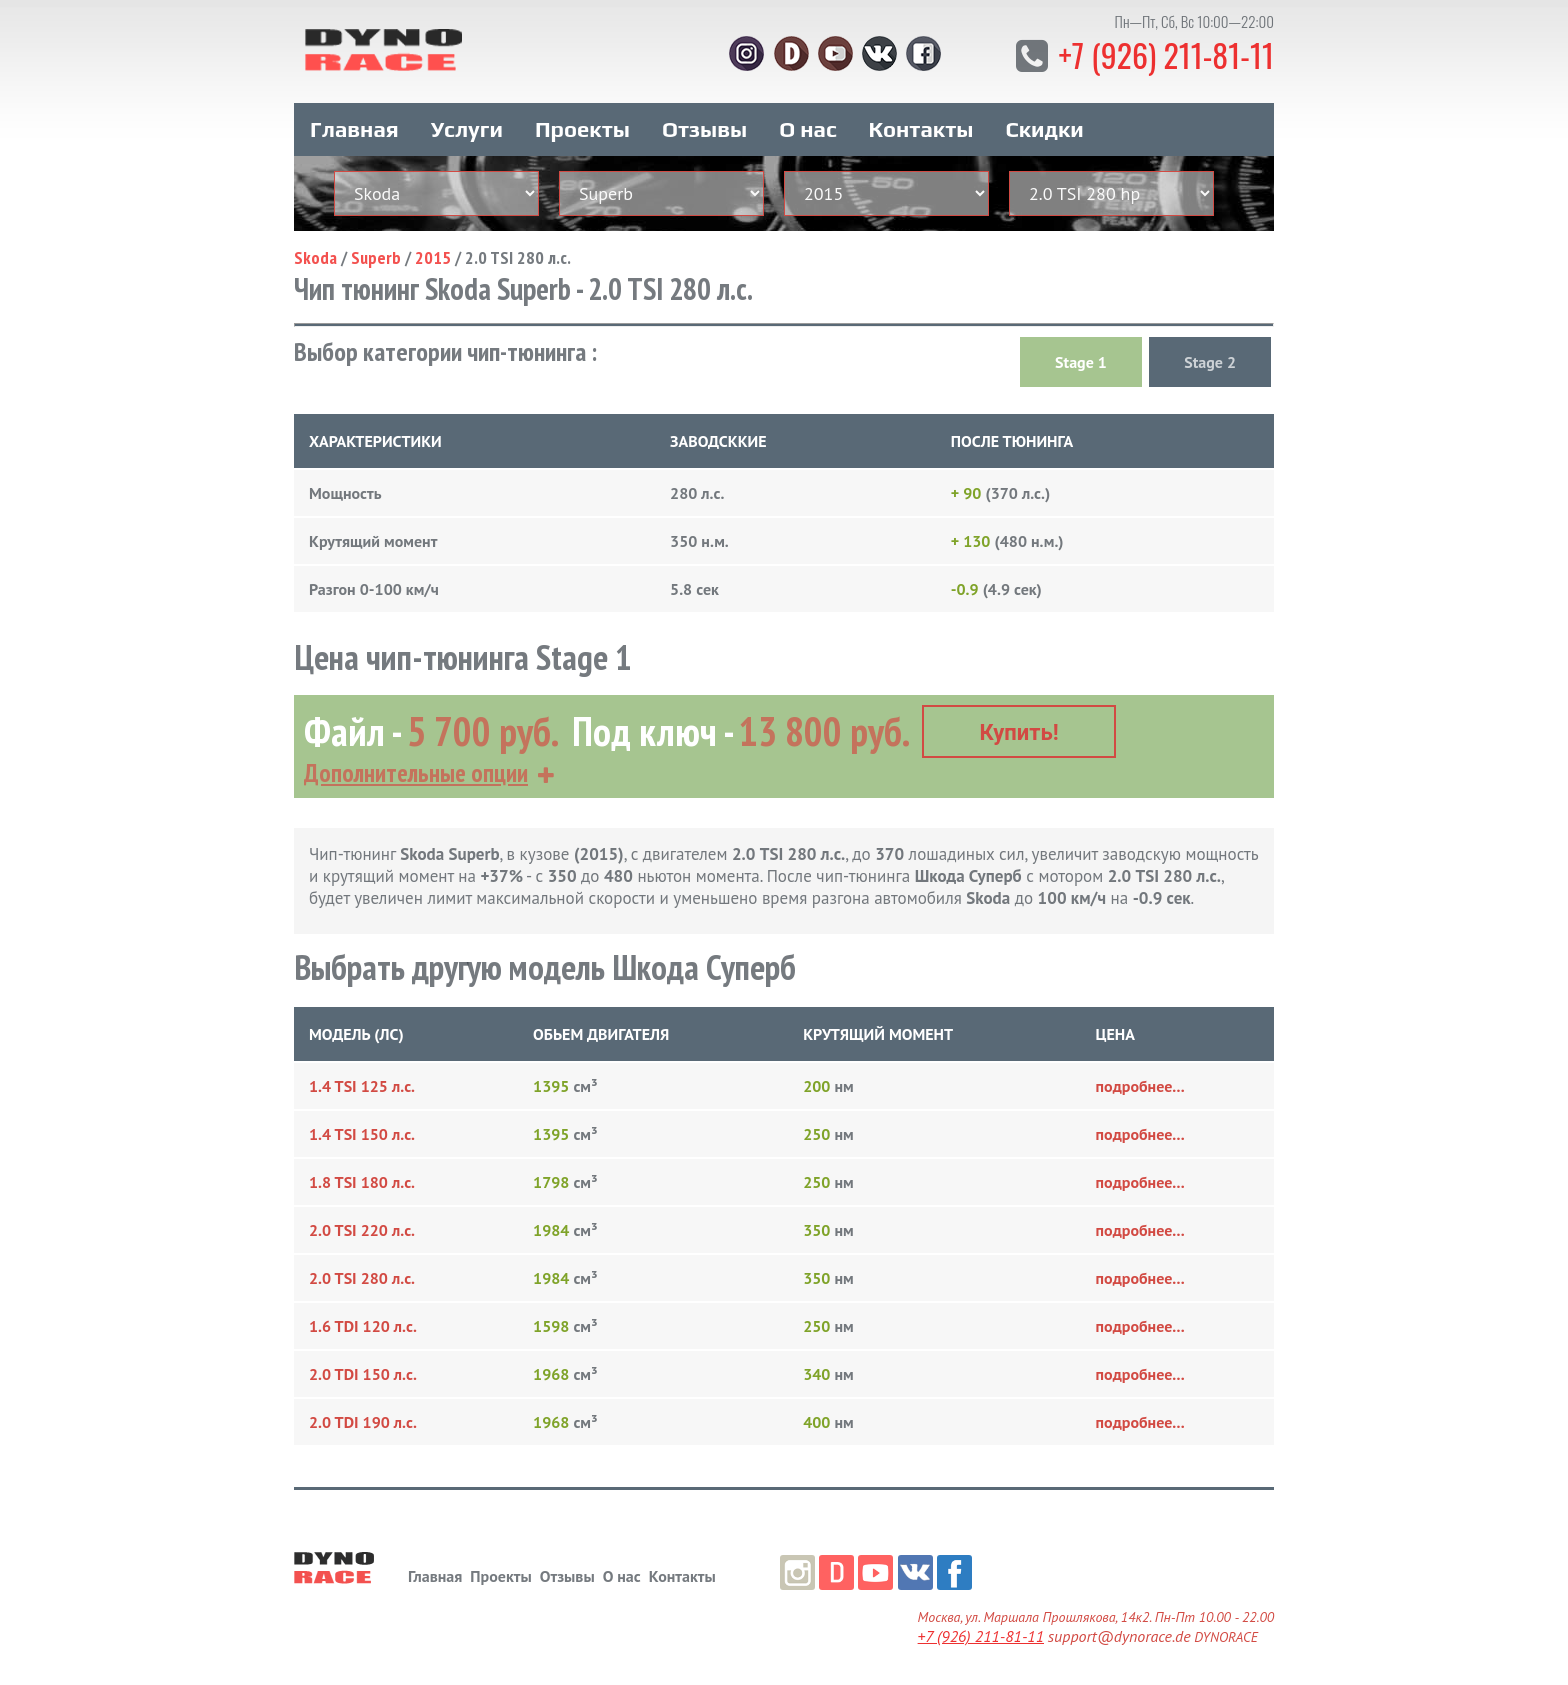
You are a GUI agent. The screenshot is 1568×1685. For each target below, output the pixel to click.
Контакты (921, 128)
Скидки (1045, 128)
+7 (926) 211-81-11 (1165, 54)
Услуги (467, 128)
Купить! (1019, 731)
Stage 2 (1210, 361)
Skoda (315, 256)
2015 (433, 256)
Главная (354, 128)
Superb (376, 256)
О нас (807, 128)
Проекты (582, 128)
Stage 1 (1081, 361)
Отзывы (704, 128)
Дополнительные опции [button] (416, 772)
